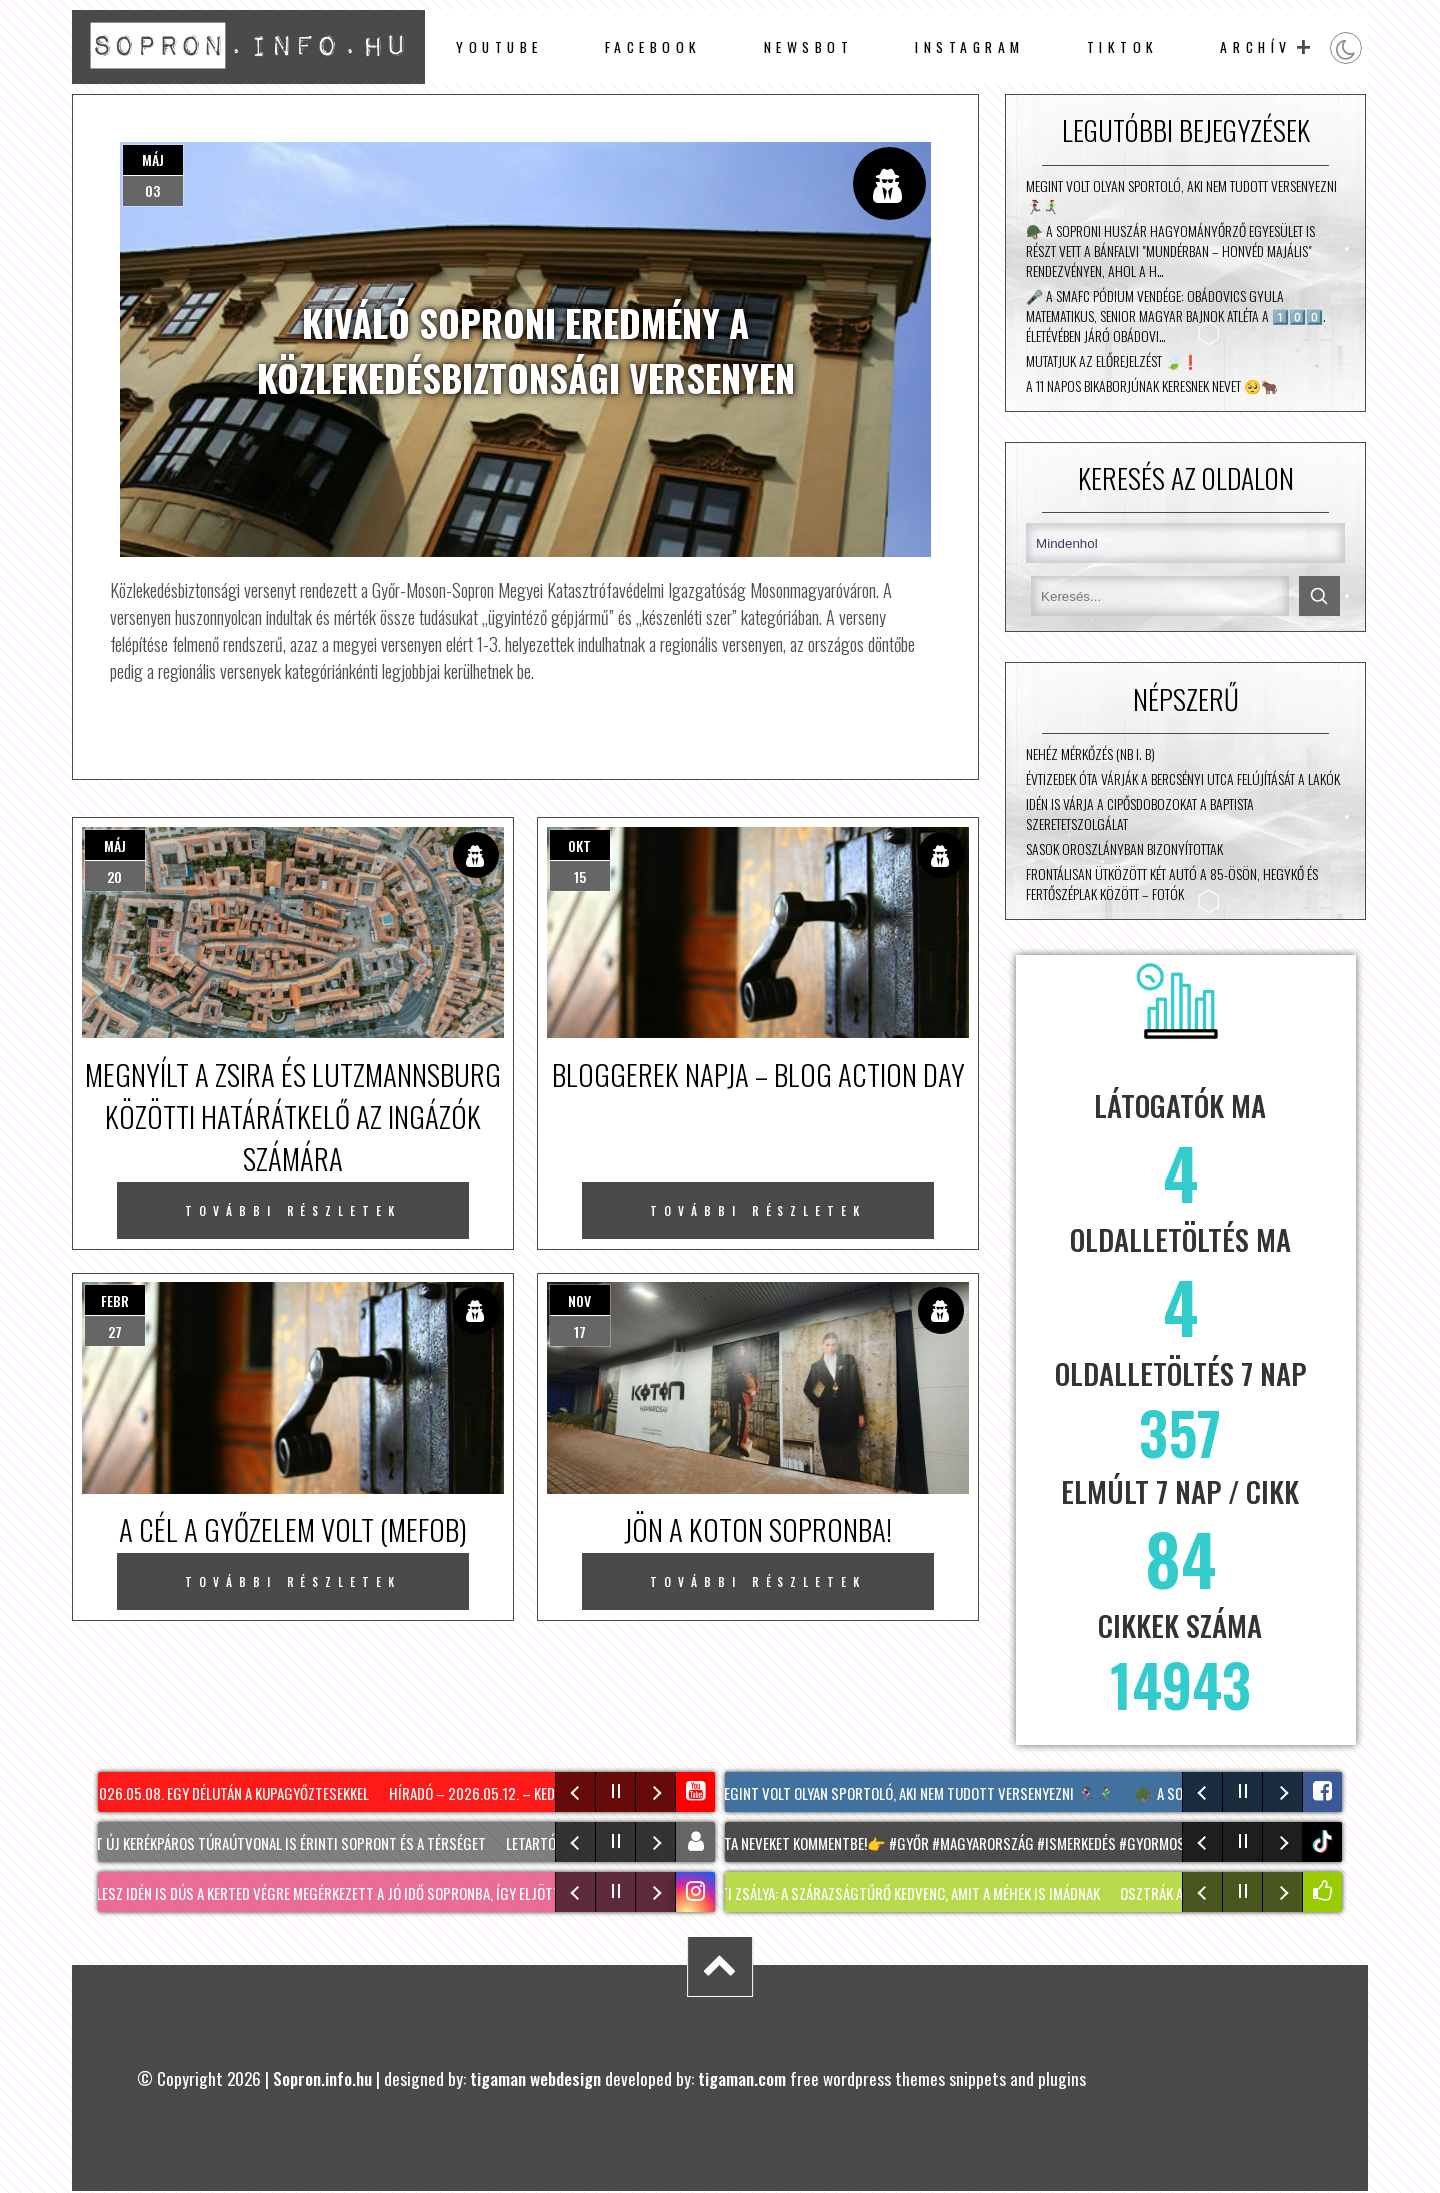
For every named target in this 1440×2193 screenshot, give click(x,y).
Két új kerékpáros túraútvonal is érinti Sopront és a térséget (292, 1843)
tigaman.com (742, 2078)
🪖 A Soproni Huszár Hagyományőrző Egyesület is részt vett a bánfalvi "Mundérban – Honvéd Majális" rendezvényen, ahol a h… (1170, 251)
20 (114, 876)
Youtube (499, 47)
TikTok (1123, 47)
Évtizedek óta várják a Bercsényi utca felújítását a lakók (1183, 779)
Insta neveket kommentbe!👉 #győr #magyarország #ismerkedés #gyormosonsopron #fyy (1002, 1843)
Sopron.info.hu (322, 2078)
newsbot (809, 47)
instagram (970, 47)
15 (580, 876)
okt (579, 845)
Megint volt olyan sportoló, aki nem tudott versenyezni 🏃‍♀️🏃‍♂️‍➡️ (1181, 196)
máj (153, 159)
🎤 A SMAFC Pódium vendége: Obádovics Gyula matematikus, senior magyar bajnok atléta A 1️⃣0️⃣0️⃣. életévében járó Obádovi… (1176, 316)
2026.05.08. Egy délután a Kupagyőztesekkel (236, 1793)
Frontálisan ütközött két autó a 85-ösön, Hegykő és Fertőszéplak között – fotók (1172, 884)
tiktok (1324, 1841)
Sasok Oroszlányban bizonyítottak (1124, 849)
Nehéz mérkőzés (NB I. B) (1090, 754)
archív (1255, 47)
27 (115, 1331)
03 (152, 190)
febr (115, 1300)
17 (580, 1331)
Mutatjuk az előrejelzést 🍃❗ (1112, 361)
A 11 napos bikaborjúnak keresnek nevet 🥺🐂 (1152, 386)
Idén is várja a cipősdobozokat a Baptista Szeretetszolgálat (1140, 814)
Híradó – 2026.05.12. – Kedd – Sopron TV (523, 1793)
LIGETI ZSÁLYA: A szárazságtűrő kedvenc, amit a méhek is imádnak (911, 1893)
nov (579, 1300)
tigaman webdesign (535, 2078)
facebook (653, 47)
